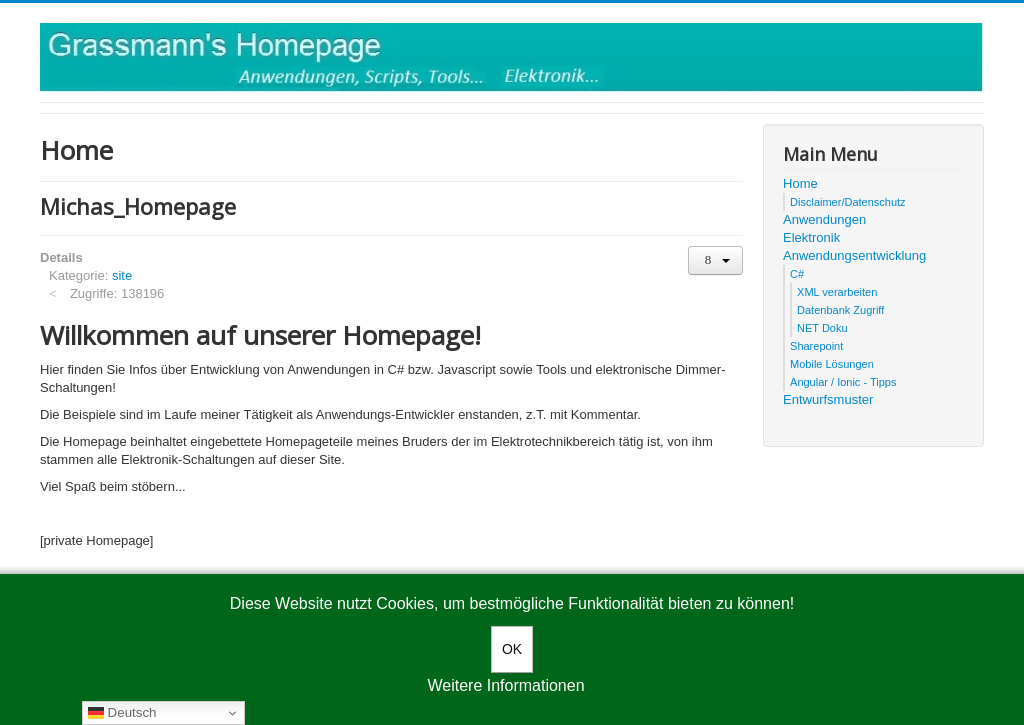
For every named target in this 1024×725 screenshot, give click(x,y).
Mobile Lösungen (832, 364)
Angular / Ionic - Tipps (843, 382)
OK (512, 649)
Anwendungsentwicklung (854, 255)
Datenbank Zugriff (840, 310)
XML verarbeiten (837, 292)
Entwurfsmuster (828, 399)
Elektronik (811, 237)
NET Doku (822, 328)
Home (800, 183)
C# (797, 274)
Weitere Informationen (505, 685)
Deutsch (122, 713)
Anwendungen (824, 219)
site (122, 275)
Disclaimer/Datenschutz (848, 202)
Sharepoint (816, 346)
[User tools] (715, 260)
